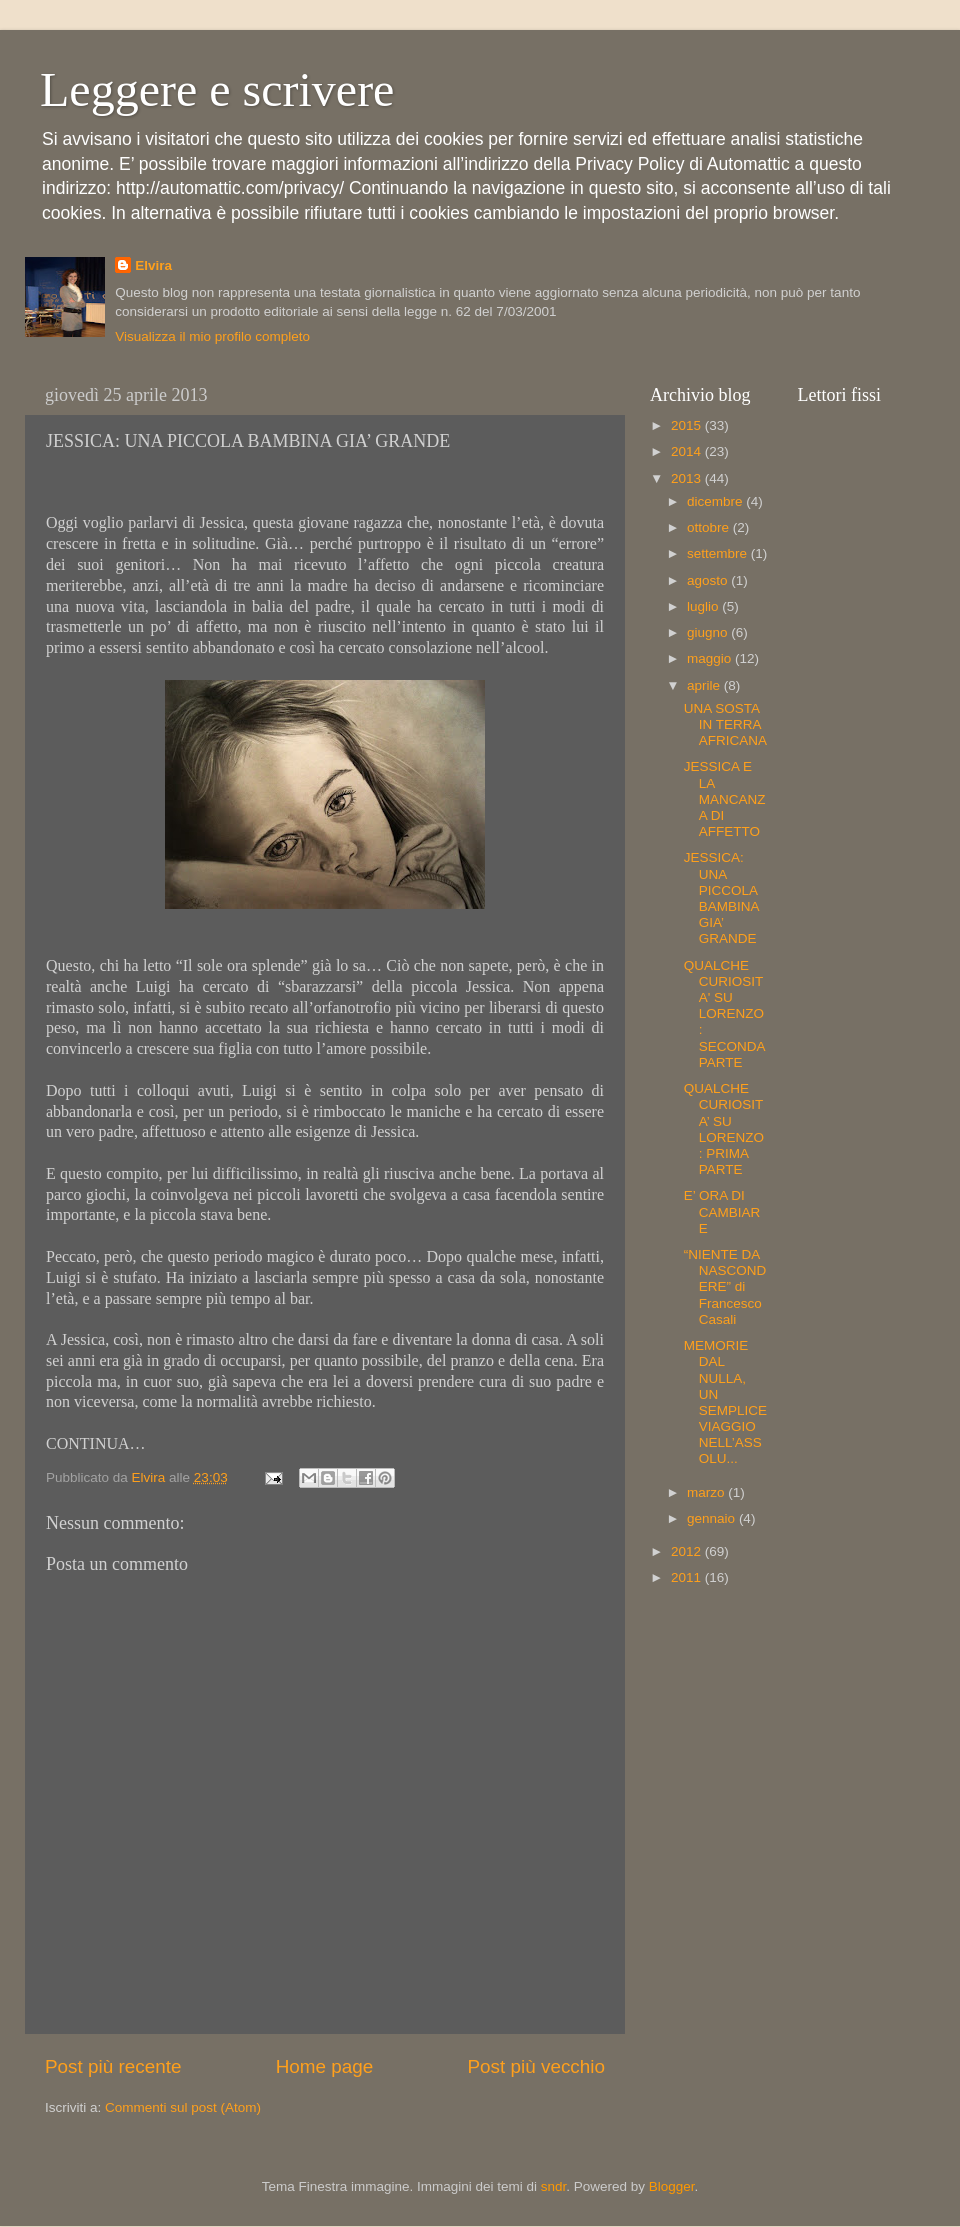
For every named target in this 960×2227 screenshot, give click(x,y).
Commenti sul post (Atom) (183, 2107)
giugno (709, 632)
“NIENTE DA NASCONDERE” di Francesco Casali (725, 1287)
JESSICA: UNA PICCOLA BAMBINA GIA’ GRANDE (721, 898)
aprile (705, 685)
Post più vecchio (536, 2066)
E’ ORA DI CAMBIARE (722, 1211)
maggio (711, 658)
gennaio (713, 1518)
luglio (704, 606)
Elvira (153, 265)
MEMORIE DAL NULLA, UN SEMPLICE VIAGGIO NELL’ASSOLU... (725, 1402)
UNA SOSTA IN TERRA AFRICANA (725, 724)
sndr (554, 2186)
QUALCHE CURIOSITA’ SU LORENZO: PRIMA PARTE (724, 1129)
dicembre (716, 501)
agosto (709, 580)
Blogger (672, 2186)
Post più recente (113, 2066)
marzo (707, 1492)
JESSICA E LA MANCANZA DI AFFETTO (725, 799)
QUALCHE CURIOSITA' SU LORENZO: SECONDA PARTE (724, 1014)
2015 (688, 425)
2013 (688, 478)
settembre (719, 553)
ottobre (710, 527)
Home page (325, 2066)
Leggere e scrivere (217, 89)
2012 (688, 1551)
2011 (688, 1577)
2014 (688, 451)
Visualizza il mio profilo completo (212, 336)
